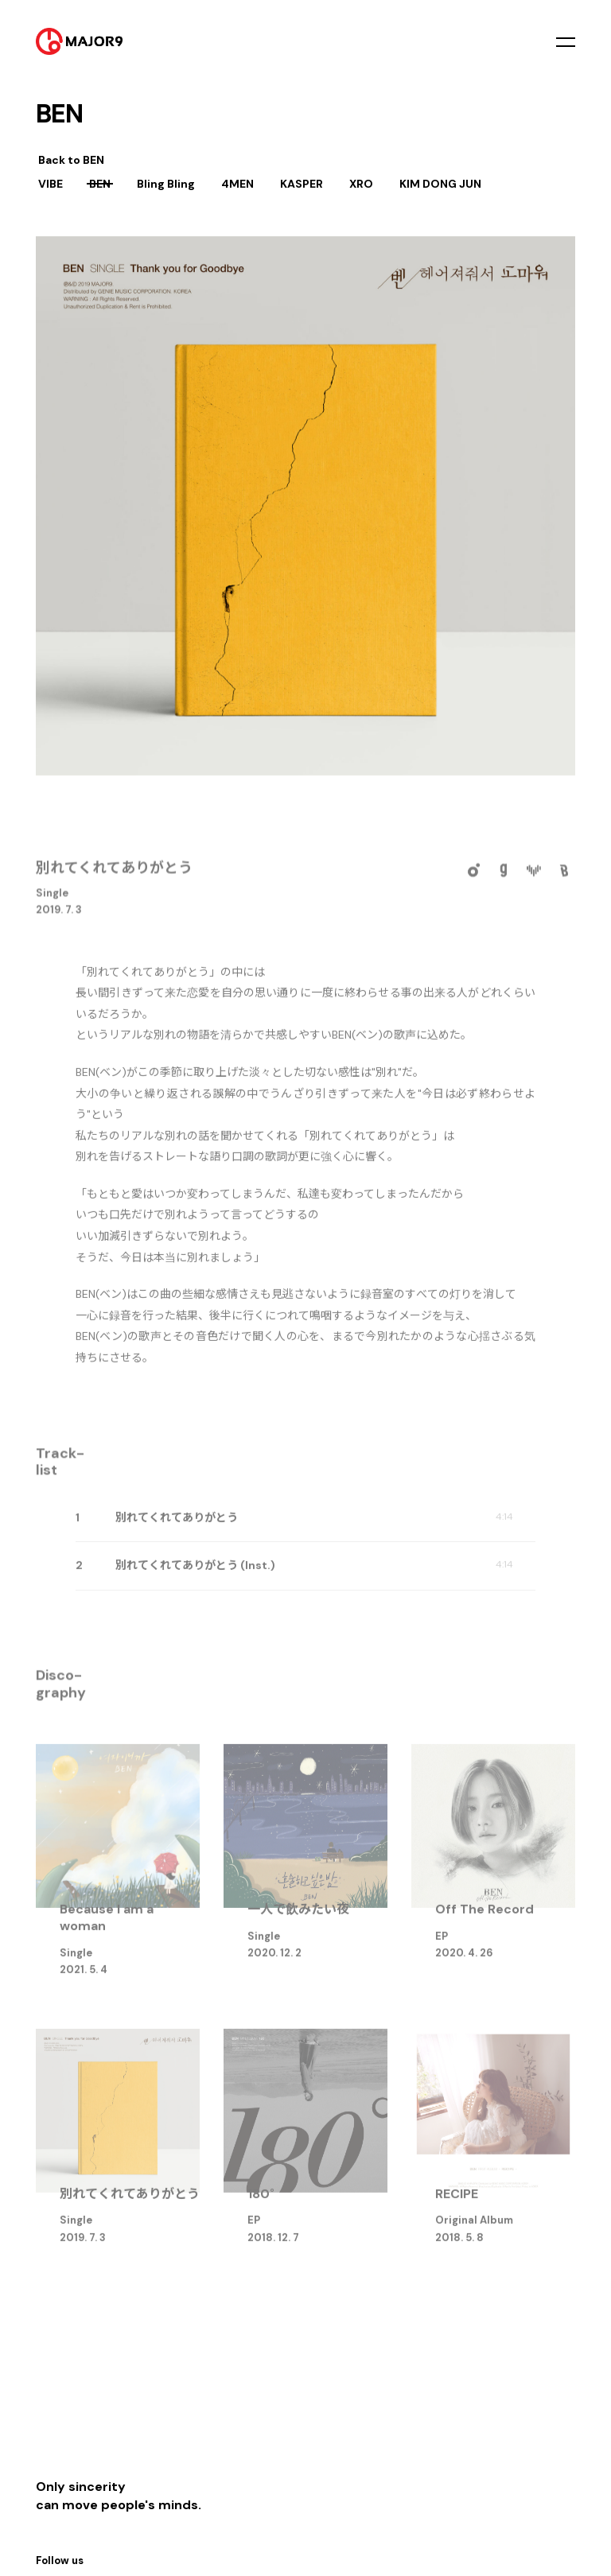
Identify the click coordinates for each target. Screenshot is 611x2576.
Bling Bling (166, 184)
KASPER (301, 184)
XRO (361, 184)
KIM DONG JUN (440, 184)
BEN (100, 184)
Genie (503, 877)
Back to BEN (71, 160)
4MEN (237, 184)
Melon (473, 877)
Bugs (564, 877)
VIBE (50, 184)
